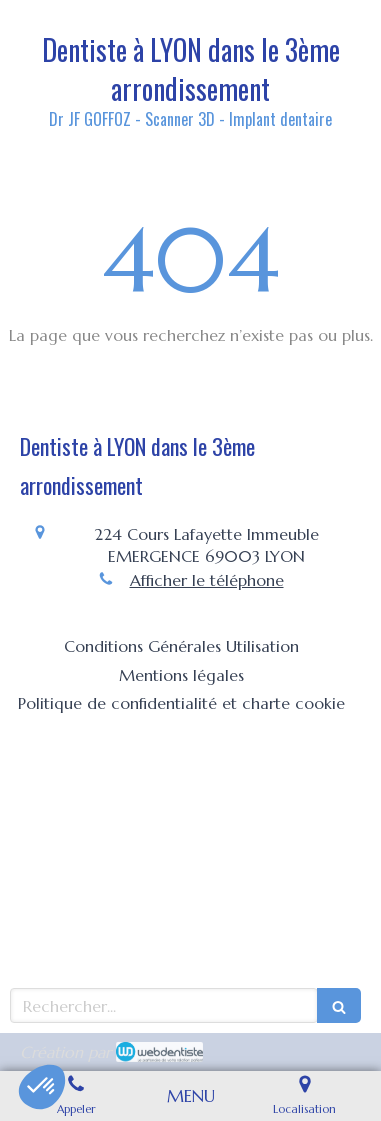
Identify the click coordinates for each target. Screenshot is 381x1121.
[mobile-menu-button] (191, 1096)
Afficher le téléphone (207, 580)
